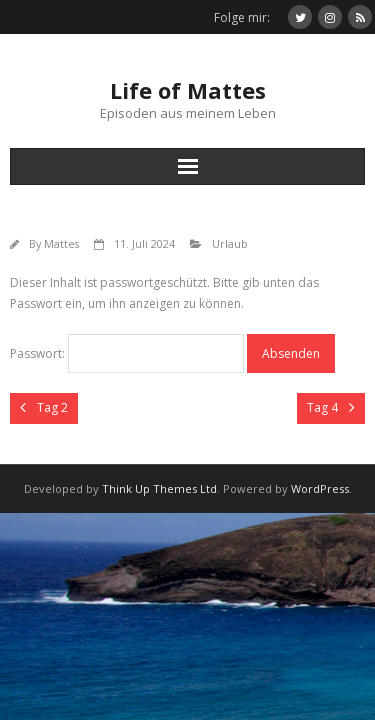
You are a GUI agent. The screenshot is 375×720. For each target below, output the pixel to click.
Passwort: (127, 353)
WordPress (320, 488)
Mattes (61, 243)
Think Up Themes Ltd (159, 488)
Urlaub (230, 243)
